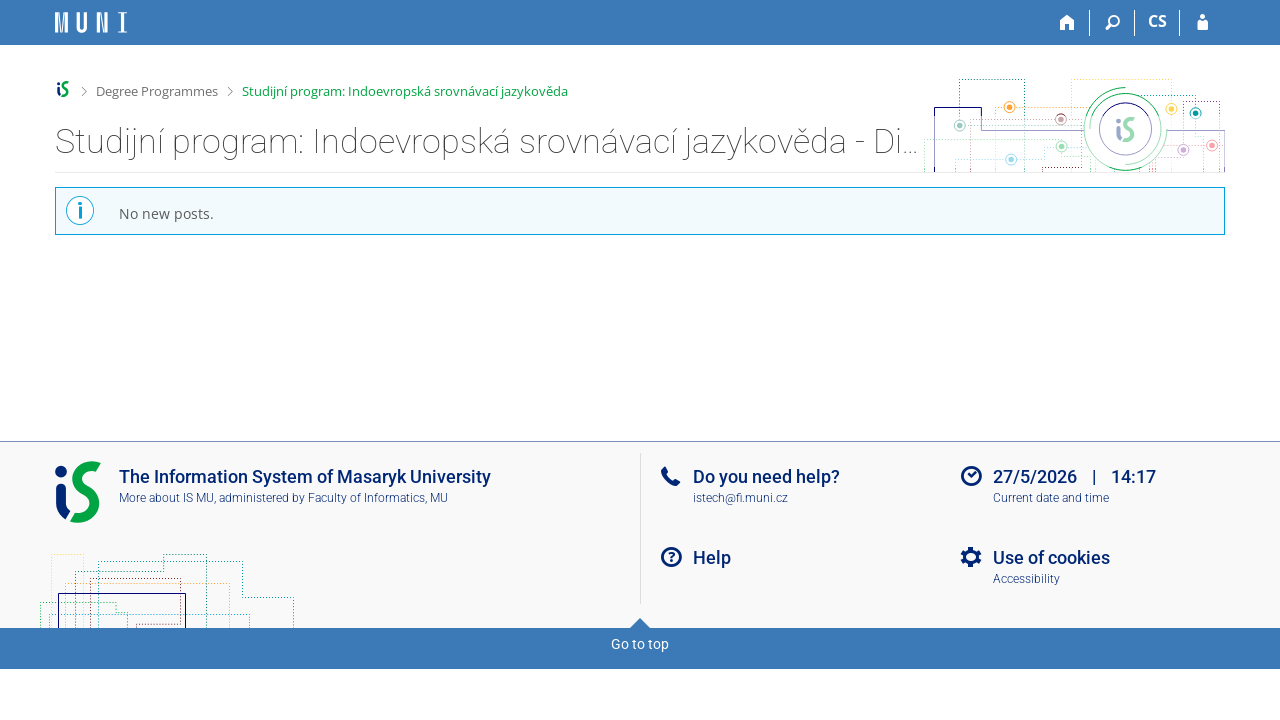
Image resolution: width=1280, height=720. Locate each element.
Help (712, 557)
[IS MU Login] (1202, 23)
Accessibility (1026, 579)
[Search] (1112, 23)
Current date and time (1051, 498)
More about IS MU (166, 498)
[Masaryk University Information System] (91, 22)
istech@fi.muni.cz (740, 498)
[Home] (1067, 23)
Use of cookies (1051, 557)
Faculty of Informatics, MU (378, 498)
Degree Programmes (157, 91)
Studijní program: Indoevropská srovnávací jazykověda (405, 91)
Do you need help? (766, 476)
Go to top (640, 644)
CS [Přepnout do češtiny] (1157, 21)
